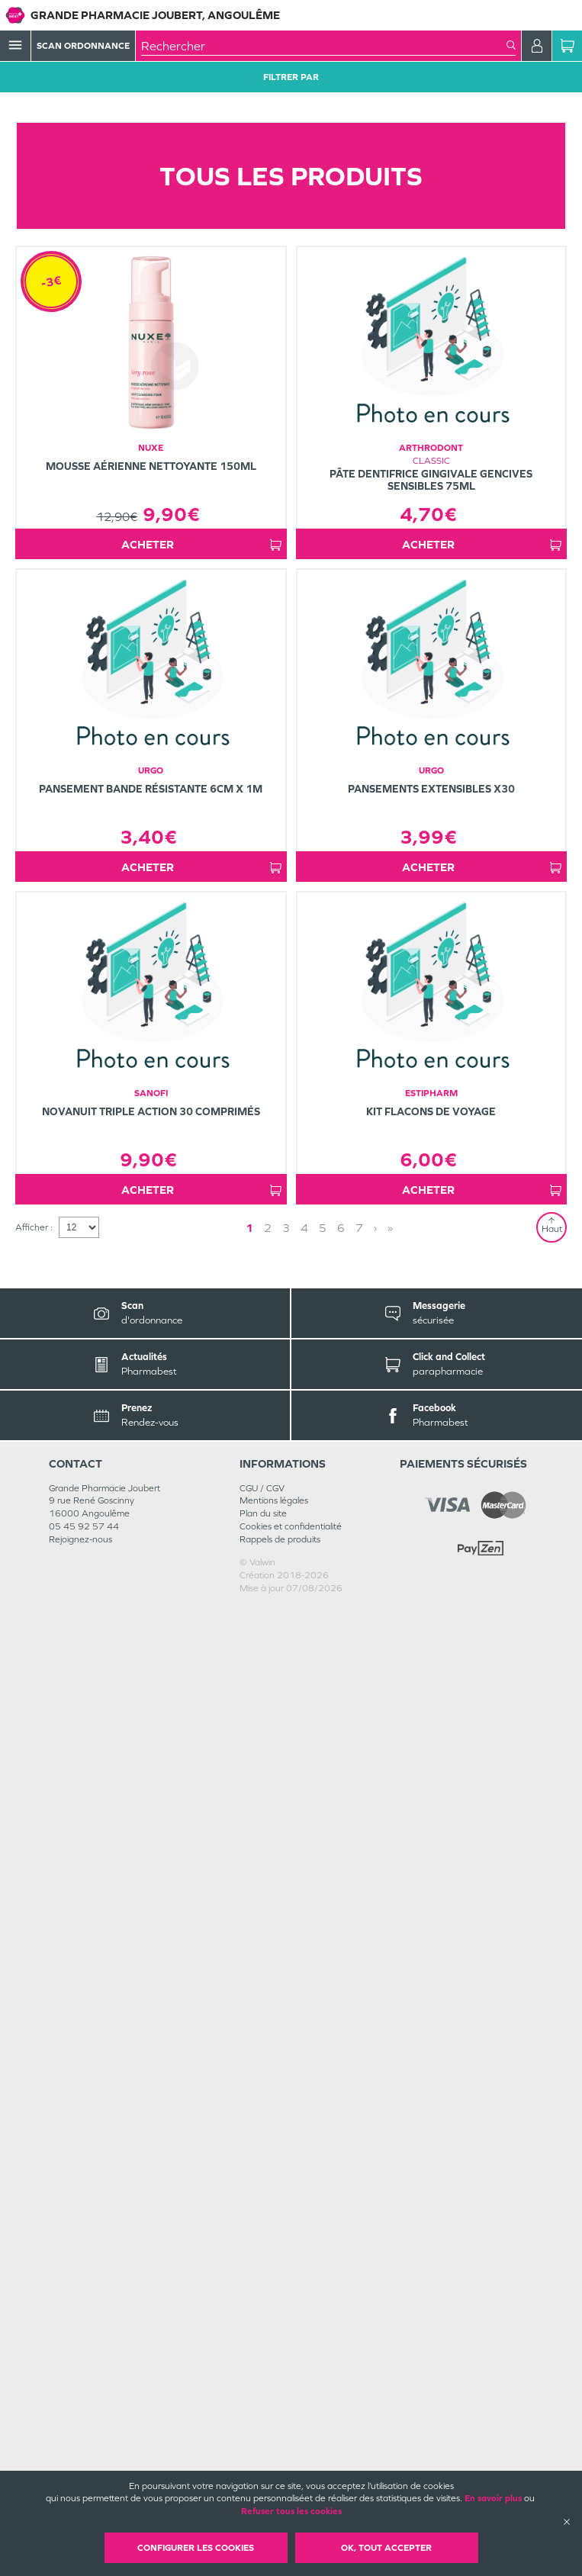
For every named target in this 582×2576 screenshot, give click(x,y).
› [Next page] (375, 2195)
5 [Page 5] (322, 2195)
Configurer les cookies (195, 2547)
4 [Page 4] (304, 2195)
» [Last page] (390, 2195)
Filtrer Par (291, 77)
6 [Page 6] (341, 2195)
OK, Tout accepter (386, 2547)
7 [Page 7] (359, 2195)
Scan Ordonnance (83, 45)
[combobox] (323, 46)
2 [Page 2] (268, 2195)
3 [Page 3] (286, 2195)
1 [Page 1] (249, 2195)
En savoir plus (493, 2498)
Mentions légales (274, 2468)
